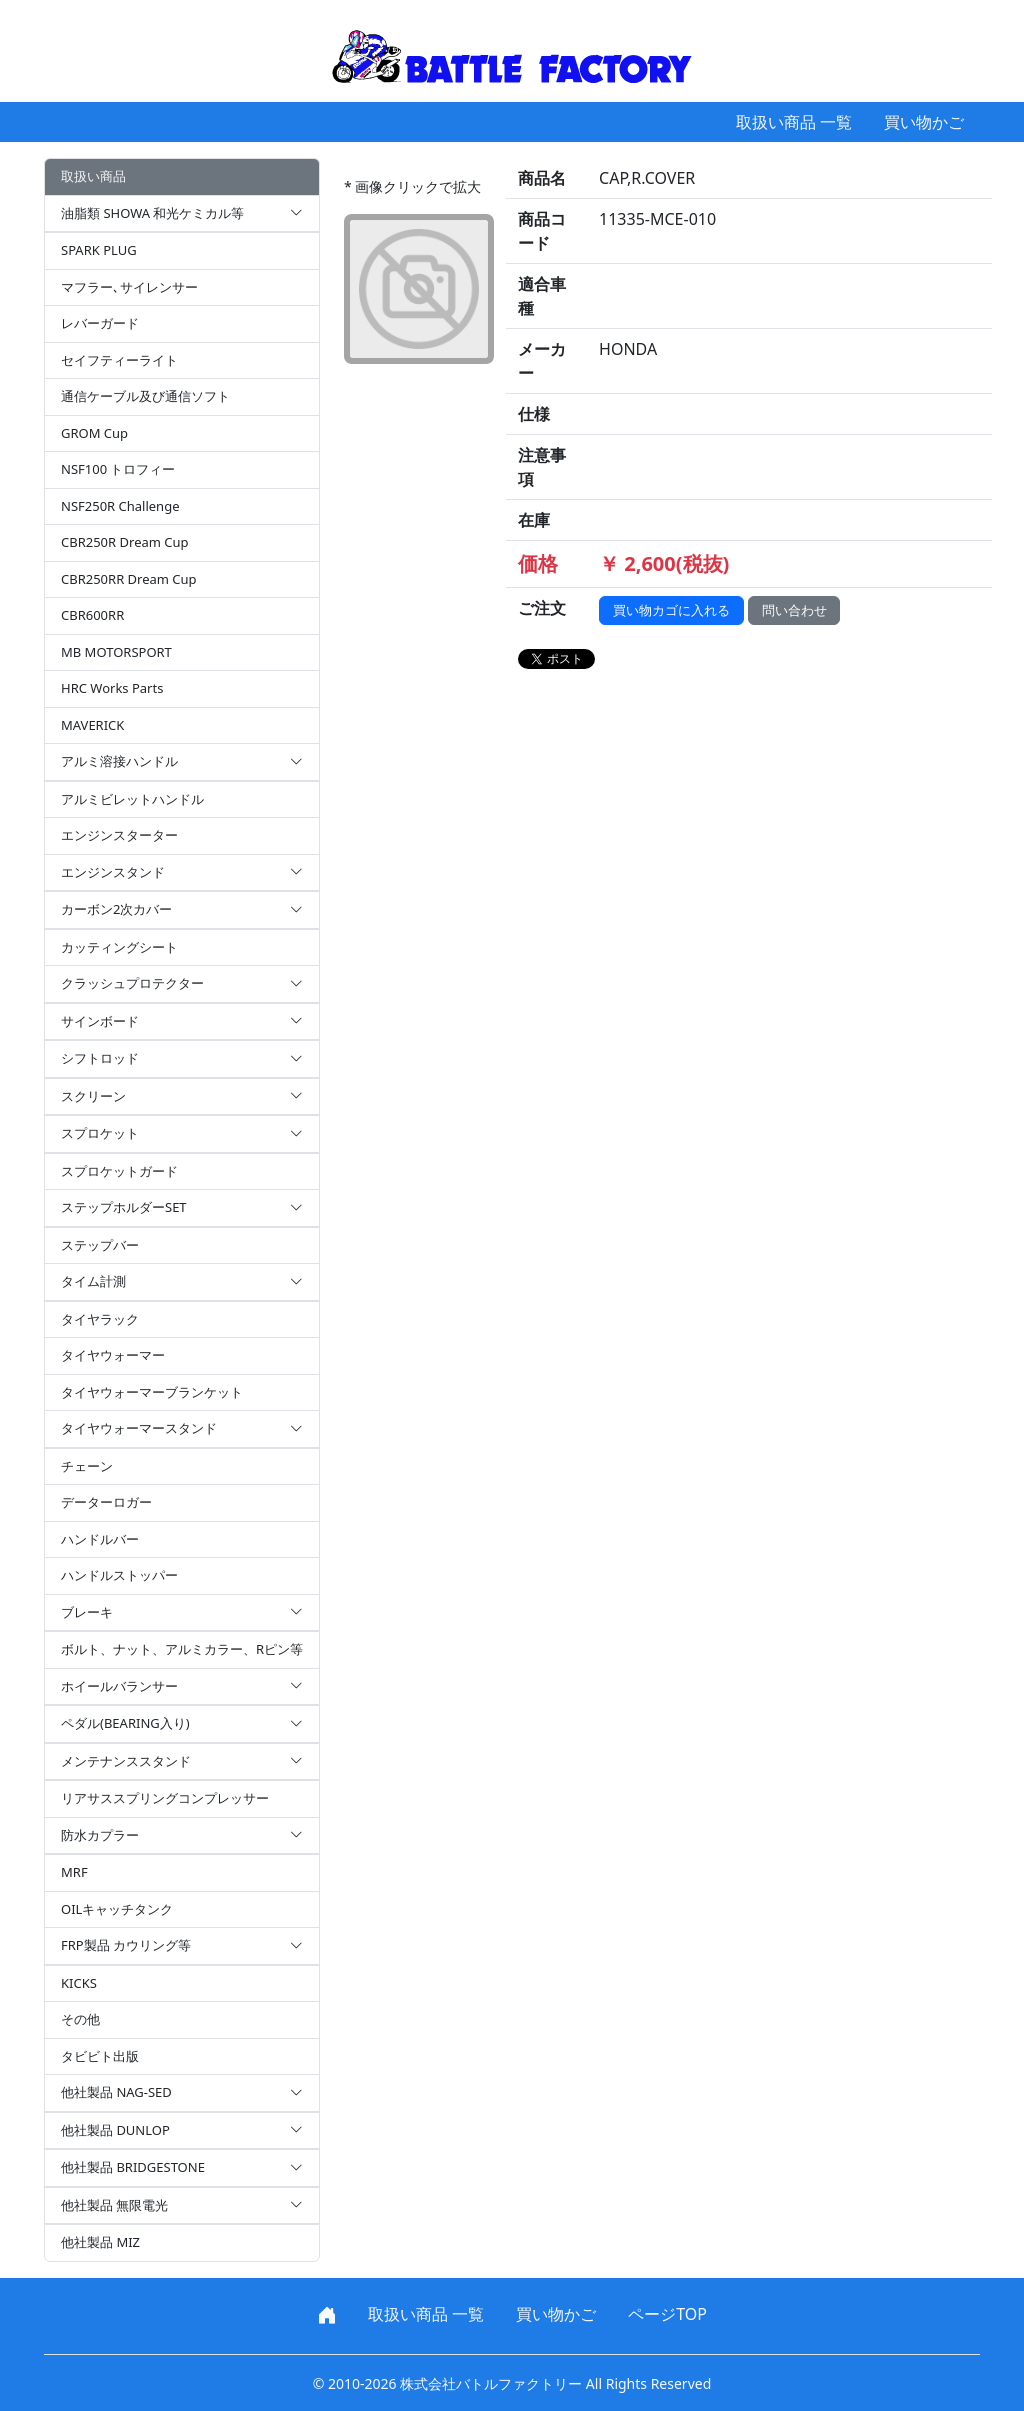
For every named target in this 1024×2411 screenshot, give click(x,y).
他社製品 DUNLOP (182, 2131)
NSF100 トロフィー (118, 469)
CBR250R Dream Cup (125, 542)
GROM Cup (94, 433)
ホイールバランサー (182, 1687)
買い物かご (924, 122)
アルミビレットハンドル (132, 799)
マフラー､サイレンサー (129, 287)
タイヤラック (100, 1319)
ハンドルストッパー (119, 1575)
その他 (80, 2019)
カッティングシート (119, 947)
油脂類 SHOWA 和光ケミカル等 (182, 214)
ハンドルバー (100, 1539)
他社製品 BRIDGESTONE (182, 2168)
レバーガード (100, 323)
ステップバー (100, 1245)
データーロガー (106, 1502)
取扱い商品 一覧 (794, 122)
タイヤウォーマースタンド (182, 1429)
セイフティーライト (119, 360)
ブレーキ (182, 1613)
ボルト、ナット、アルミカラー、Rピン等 (182, 1649)
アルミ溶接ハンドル (182, 762)
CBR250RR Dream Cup (129, 579)
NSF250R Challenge (120, 506)
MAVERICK (92, 725)
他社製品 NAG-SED (182, 2093)
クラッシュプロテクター (182, 984)
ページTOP (667, 2314)
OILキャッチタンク (117, 1909)
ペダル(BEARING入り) (182, 1724)
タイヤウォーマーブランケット (152, 1392)
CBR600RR (92, 615)
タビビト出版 (100, 2056)
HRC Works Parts (112, 688)
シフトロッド (182, 1059)
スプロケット (182, 1134)
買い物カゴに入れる (671, 610)
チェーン (87, 1466)
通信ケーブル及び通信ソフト (145, 396)
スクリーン (182, 1097)
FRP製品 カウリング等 (182, 1946)
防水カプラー (182, 1836)
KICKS (79, 1983)
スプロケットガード (119, 1171)
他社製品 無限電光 (182, 2206)
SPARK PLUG (99, 250)
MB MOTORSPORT (116, 652)
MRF (74, 1872)
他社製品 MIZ (100, 2242)
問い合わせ (794, 610)
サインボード (182, 1022)
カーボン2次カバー (182, 910)
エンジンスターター (119, 835)
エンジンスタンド (182, 873)
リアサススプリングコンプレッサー (165, 1798)
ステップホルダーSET (182, 1208)
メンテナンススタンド (182, 1762)
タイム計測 (182, 1282)
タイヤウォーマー (113, 1355)
